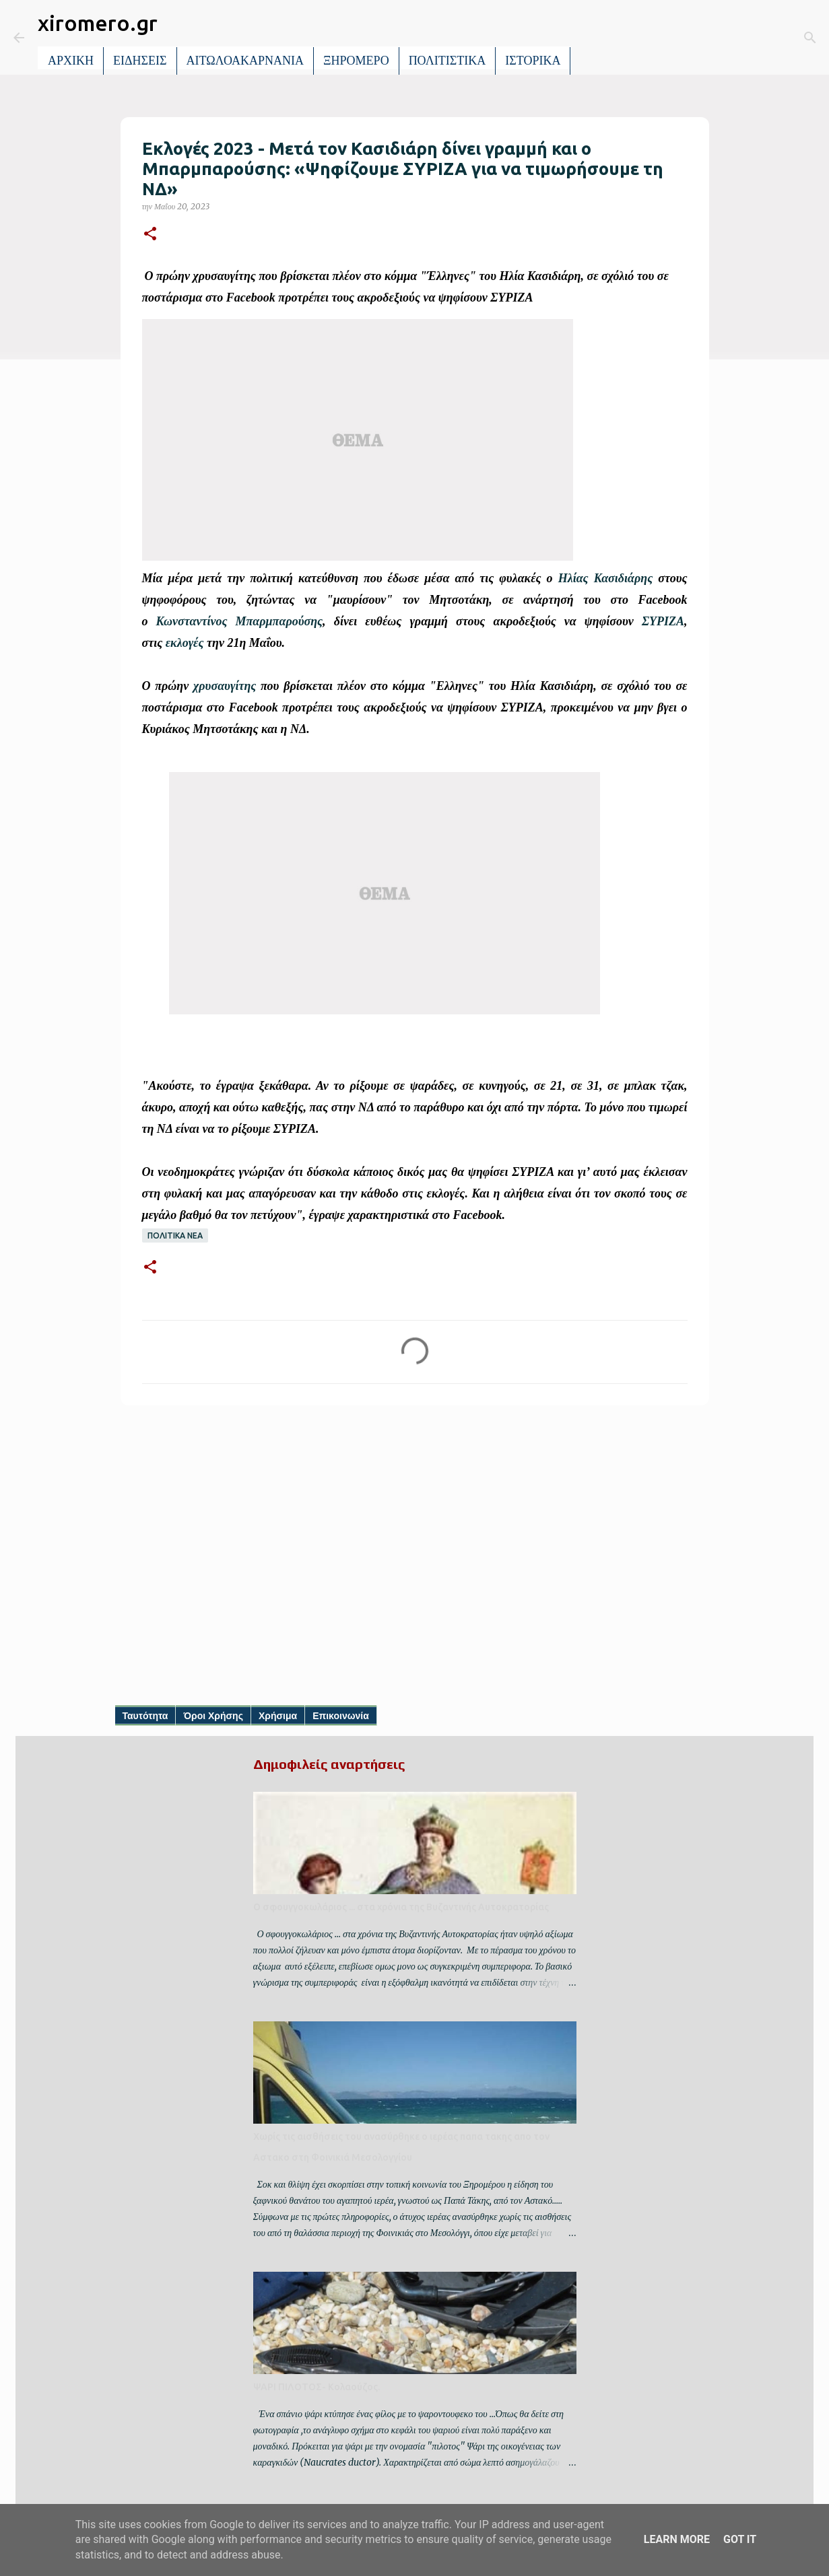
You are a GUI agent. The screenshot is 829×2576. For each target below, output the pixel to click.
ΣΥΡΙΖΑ (663, 621)
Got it (739, 2539)
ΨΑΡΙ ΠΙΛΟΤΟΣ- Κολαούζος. (316, 2386)
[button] (150, 234)
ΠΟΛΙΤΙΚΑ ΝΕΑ (175, 1235)
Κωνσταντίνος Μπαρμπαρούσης (239, 621)
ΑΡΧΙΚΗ (71, 60)
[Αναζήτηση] (590, 38)
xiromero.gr (98, 23)
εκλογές (185, 643)
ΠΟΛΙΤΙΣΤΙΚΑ (447, 60)
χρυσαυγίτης (224, 686)
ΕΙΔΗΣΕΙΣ (140, 60)
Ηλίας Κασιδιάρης (605, 578)
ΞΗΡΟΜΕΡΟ (356, 60)
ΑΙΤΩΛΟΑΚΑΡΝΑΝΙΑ (245, 60)
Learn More (677, 2539)
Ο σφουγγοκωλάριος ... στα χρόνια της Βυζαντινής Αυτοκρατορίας (401, 1907)
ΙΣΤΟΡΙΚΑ (532, 60)
